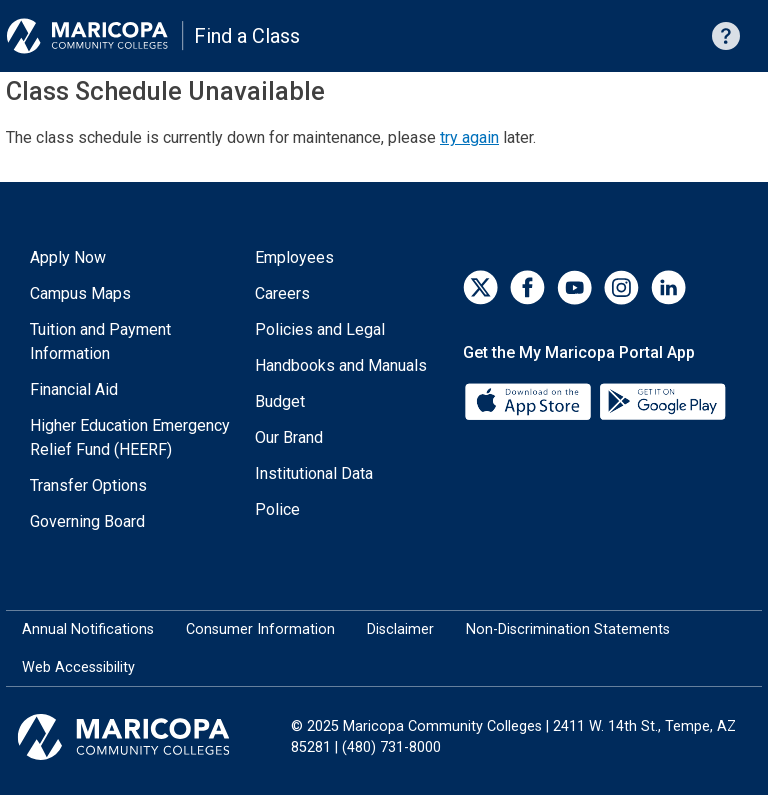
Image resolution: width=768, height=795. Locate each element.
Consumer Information (260, 629)
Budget (280, 401)
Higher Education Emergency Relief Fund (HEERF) (130, 437)
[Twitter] (480, 287)
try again (469, 137)
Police (277, 509)
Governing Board (87, 521)
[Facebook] (527, 287)
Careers (282, 293)
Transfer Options (88, 485)
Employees (294, 257)
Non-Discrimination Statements (568, 629)
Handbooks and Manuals (341, 365)
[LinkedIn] (668, 287)
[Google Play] (662, 400)
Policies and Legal (320, 329)
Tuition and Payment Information (100, 341)
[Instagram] (621, 287)
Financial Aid (74, 389)
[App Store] (530, 400)
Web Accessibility (78, 667)
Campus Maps (80, 293)
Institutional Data (314, 473)
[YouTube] (574, 287)
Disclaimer (400, 629)
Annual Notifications (88, 629)
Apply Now (68, 257)
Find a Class (247, 36)
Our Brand (289, 437)
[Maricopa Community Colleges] (148, 737)
